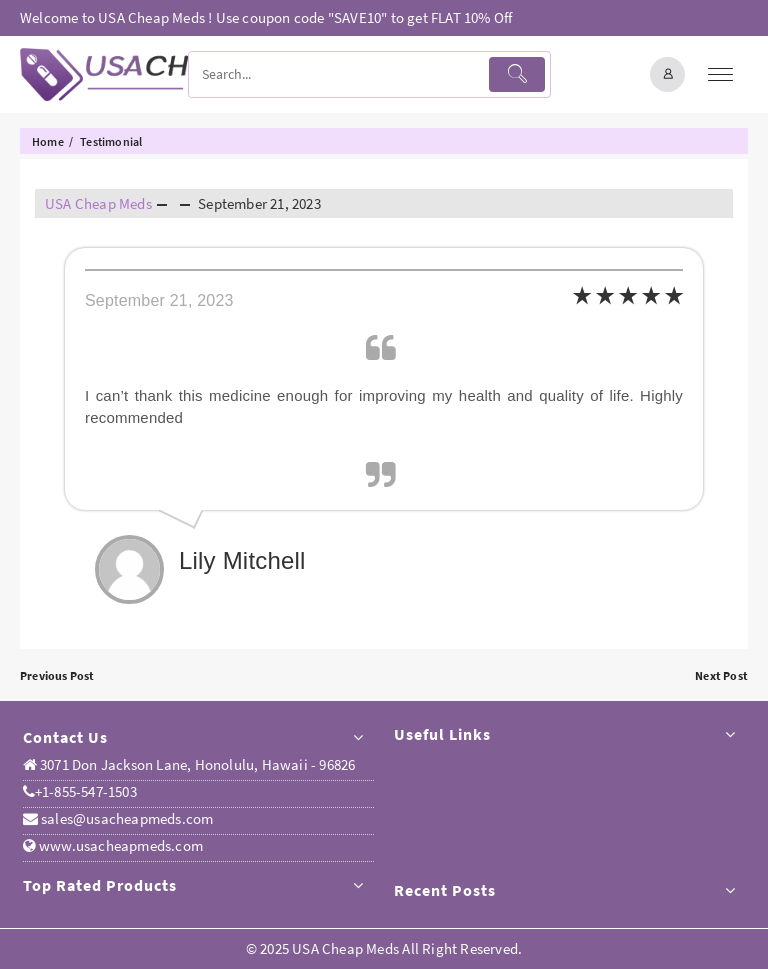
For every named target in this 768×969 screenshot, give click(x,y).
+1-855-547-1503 (80, 791)
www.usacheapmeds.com (119, 845)
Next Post (721, 675)
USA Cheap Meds (98, 203)
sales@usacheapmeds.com (126, 818)
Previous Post (57, 675)
